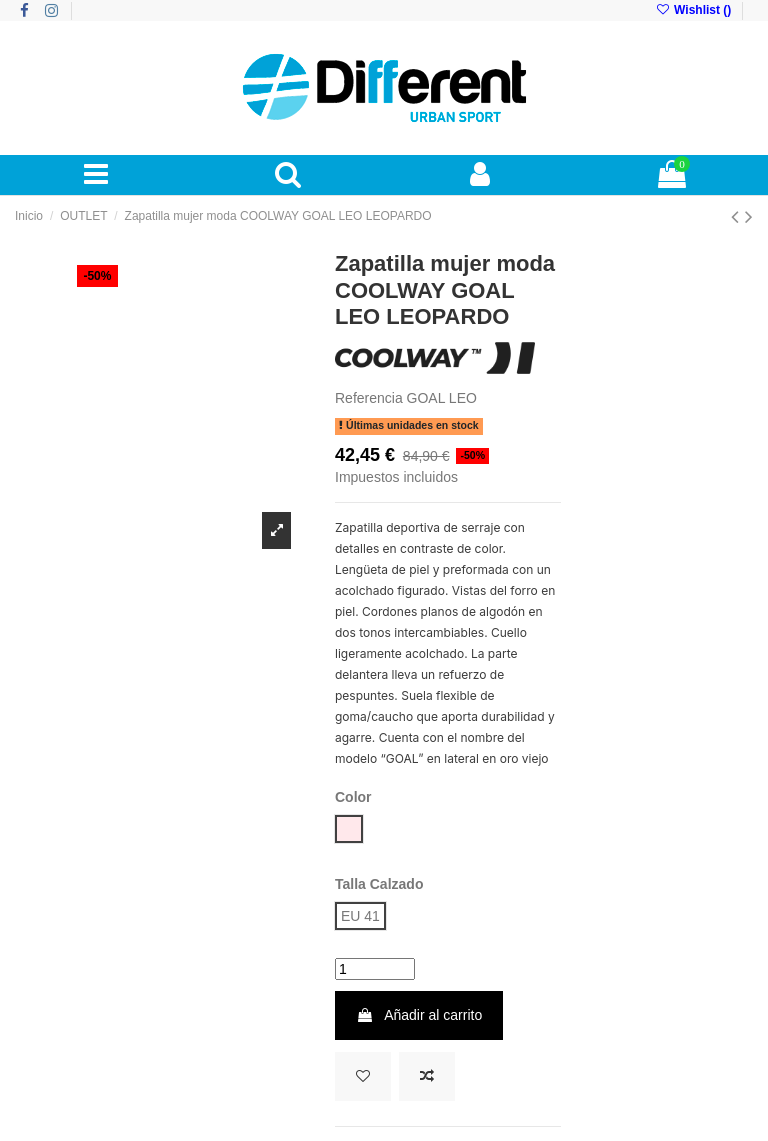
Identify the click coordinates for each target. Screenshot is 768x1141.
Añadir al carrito (419, 1015)
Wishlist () (694, 10)
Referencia (369, 398)
